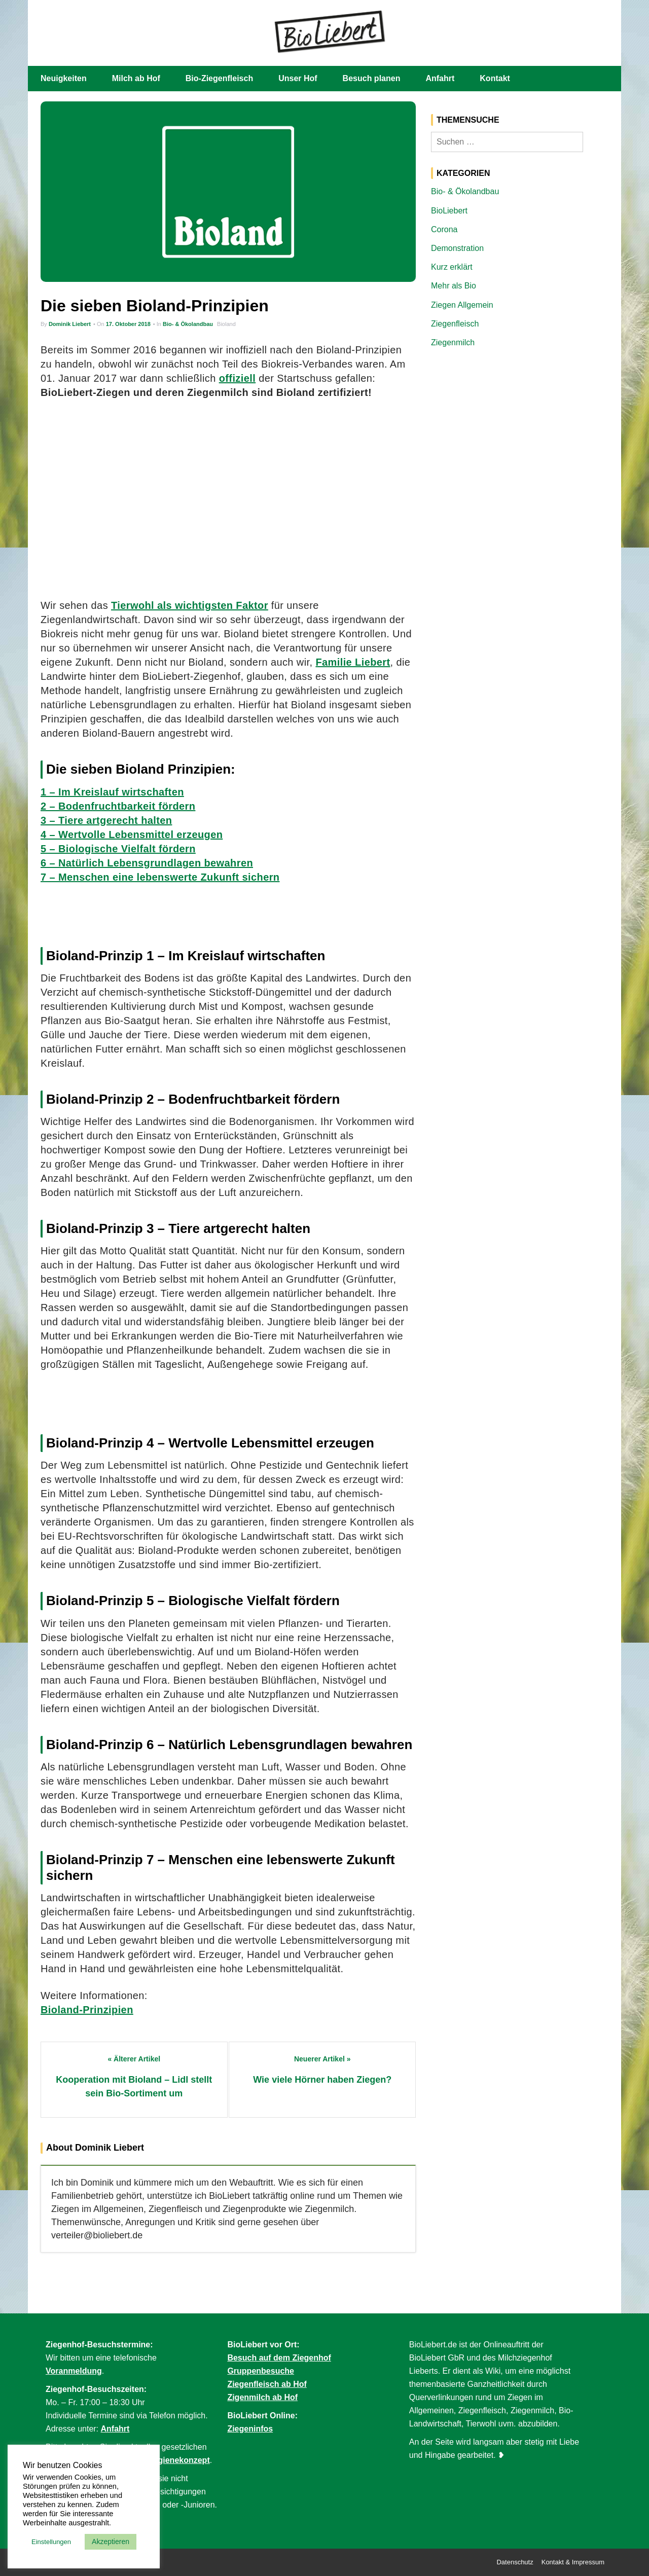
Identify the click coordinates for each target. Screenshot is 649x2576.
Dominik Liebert (70, 324)
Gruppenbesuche (260, 2371)
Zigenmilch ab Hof (262, 2397)
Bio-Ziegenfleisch (219, 78)
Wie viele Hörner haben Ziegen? (322, 2080)
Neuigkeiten (64, 78)
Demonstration (457, 248)
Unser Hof (297, 78)
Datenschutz (514, 2562)
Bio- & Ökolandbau (188, 324)
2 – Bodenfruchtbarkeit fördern (118, 806)
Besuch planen (372, 78)
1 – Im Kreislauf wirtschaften (112, 791)
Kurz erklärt (452, 267)
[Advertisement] (228, 499)
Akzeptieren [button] (110, 2541)
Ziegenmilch (453, 342)
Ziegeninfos (250, 2428)
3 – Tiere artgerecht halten (106, 820)
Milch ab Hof (136, 78)
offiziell (237, 378)
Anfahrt (439, 78)
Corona (444, 229)
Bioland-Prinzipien (87, 2009)
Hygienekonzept (179, 2460)
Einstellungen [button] (51, 2542)
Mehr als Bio (453, 285)
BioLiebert (449, 210)
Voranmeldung (74, 2371)
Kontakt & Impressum (573, 2562)
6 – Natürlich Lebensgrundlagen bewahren (147, 862)
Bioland (226, 324)
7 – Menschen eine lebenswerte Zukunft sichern (160, 877)
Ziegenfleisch (455, 323)
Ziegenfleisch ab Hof (266, 2384)
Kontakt (495, 78)
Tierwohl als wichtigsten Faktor (189, 605)
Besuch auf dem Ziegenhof (279, 2357)
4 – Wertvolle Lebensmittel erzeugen (132, 834)
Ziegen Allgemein (462, 305)
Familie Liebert (352, 662)
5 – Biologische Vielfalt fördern (118, 848)
